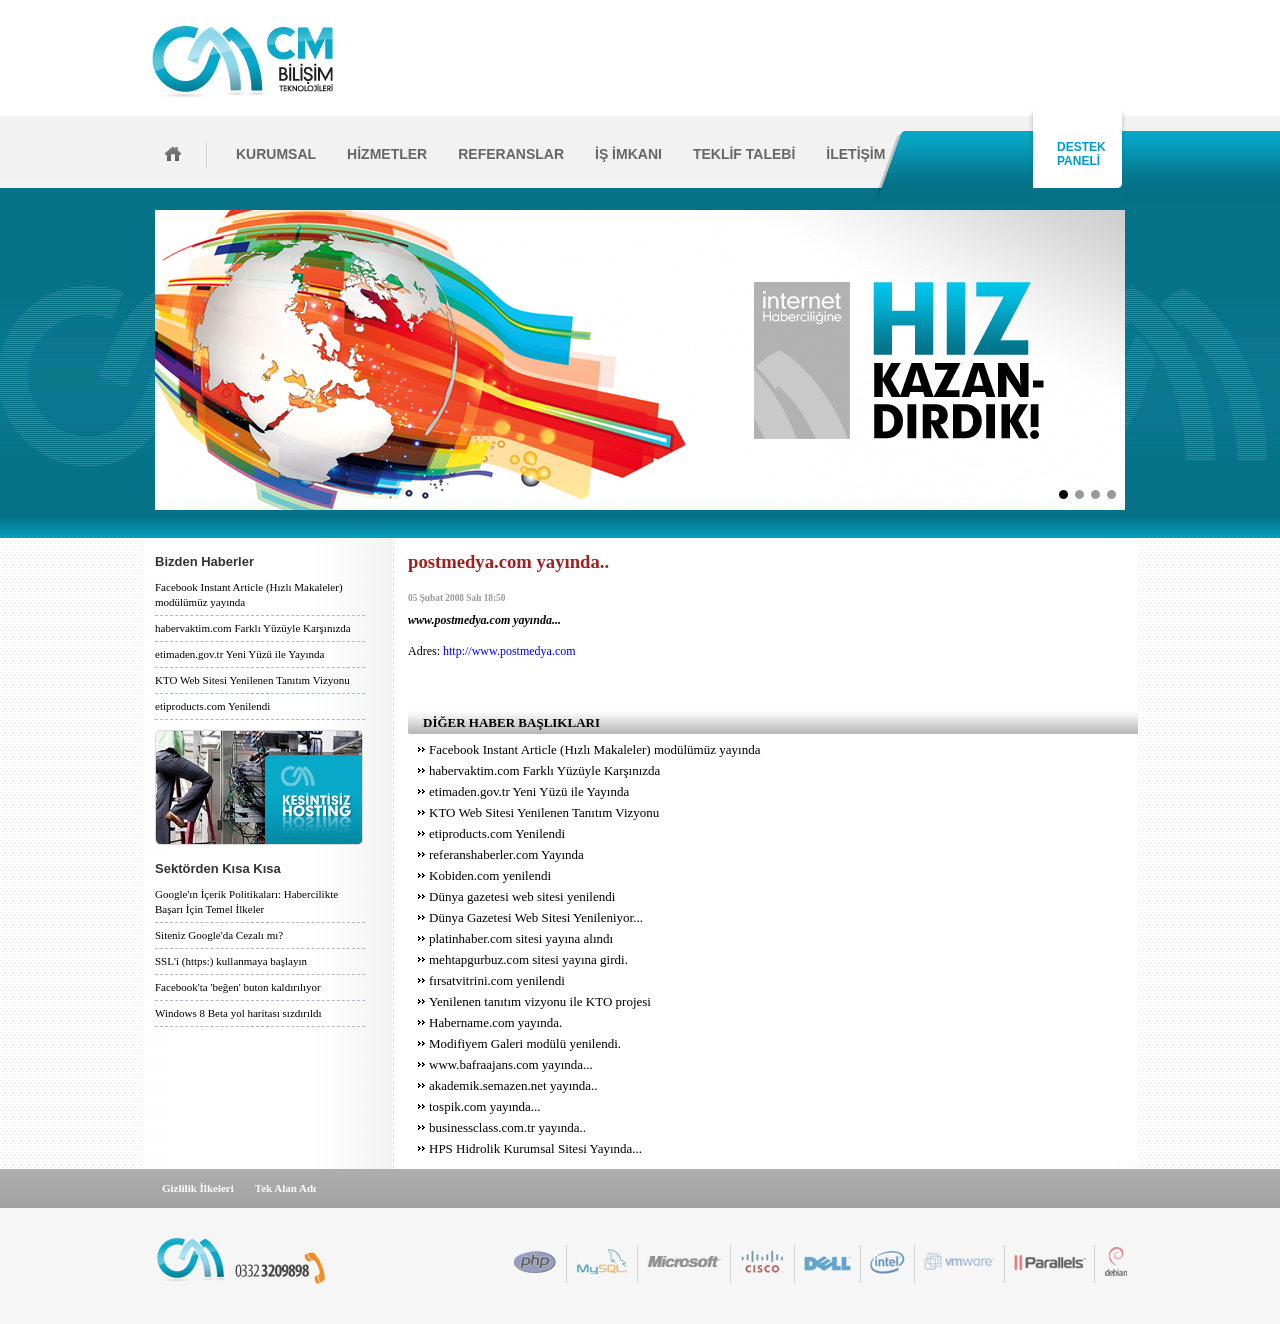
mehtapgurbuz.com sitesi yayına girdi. (528, 959)
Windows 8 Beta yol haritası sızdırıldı (238, 1013)
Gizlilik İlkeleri (198, 1188)
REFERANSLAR (511, 154)
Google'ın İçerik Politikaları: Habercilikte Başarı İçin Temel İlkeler (246, 901)
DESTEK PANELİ (1078, 154)
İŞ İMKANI (628, 154)
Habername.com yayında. (495, 1022)
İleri (1131, 360)
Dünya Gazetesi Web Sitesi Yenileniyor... (536, 917)
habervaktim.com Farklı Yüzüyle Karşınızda (253, 628)
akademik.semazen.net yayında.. (513, 1085)
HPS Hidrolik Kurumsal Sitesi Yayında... (535, 1148)
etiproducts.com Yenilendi (212, 706)
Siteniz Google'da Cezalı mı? (219, 935)
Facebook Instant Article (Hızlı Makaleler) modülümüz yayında (249, 594)
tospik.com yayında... (485, 1106)
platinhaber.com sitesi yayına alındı (521, 938)
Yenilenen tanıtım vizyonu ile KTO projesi (540, 1001)
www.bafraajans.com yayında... (511, 1064)
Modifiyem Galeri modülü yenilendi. (525, 1043)
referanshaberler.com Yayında (506, 854)
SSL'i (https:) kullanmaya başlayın (231, 961)
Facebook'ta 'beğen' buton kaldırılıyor (238, 987)
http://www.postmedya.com (509, 651)
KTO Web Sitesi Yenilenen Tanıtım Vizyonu (252, 680)
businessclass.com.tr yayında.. (507, 1127)
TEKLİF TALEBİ (744, 154)
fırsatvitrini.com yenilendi (497, 980)
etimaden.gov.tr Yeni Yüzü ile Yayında (239, 654)
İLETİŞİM (855, 154)
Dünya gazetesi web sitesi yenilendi (522, 896)
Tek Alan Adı (285, 1188)
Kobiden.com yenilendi (490, 875)
